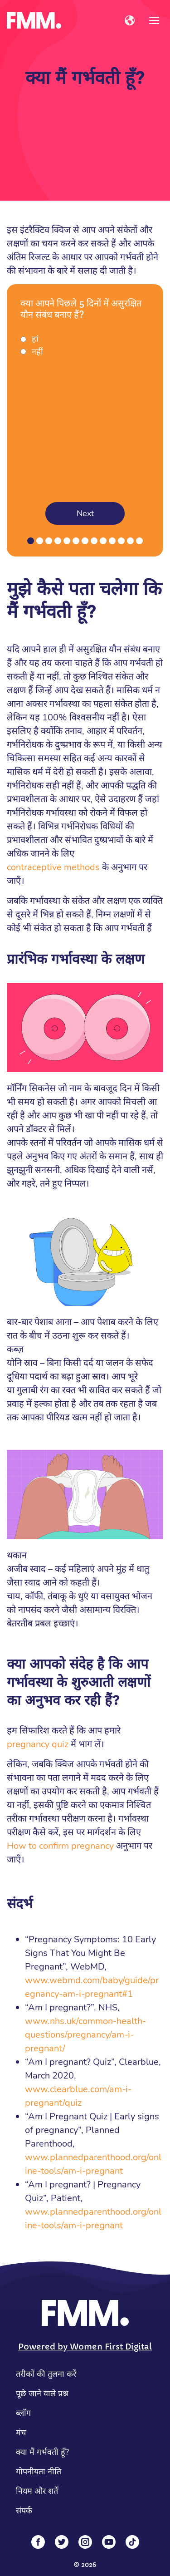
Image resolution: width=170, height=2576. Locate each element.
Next (85, 513)
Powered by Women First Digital (85, 2346)
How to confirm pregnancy (60, 1846)
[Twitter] (61, 2542)
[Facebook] (38, 2542)
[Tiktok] (132, 2542)
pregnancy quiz (37, 1744)
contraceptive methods (53, 867)
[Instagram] (85, 2542)
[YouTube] (109, 2542)
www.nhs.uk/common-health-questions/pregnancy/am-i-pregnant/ (85, 2034)
